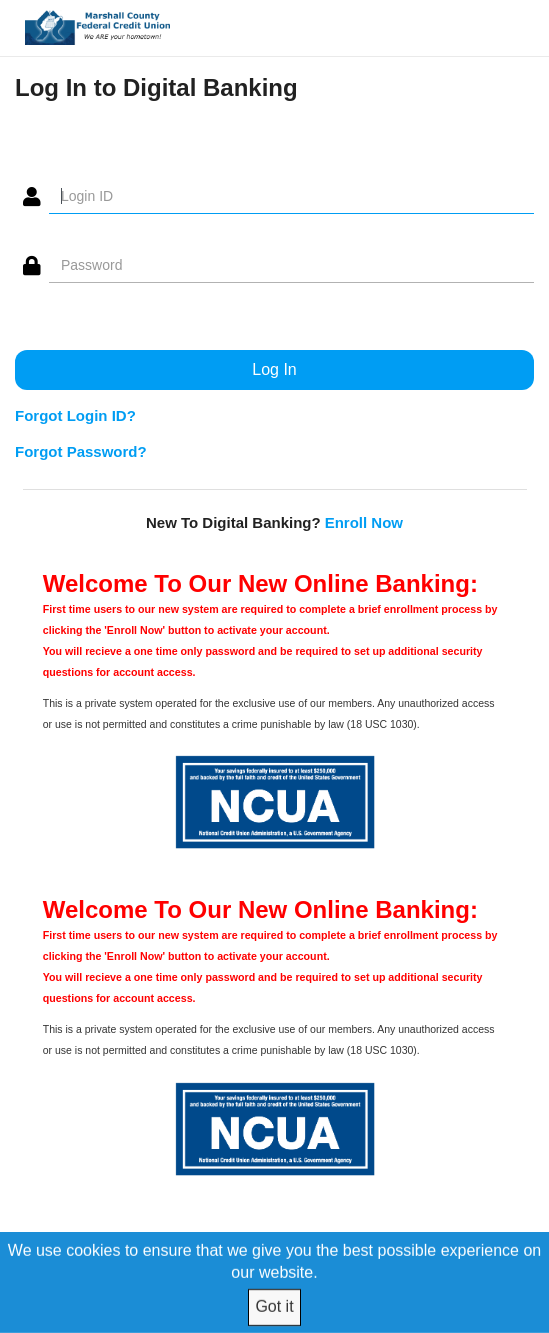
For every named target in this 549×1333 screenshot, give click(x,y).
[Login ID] (291, 197)
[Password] (291, 266)
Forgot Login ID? (75, 415)
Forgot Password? (81, 451)
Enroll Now (364, 522)
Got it (274, 1306)
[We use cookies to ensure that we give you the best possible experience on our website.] (275, 1282)
